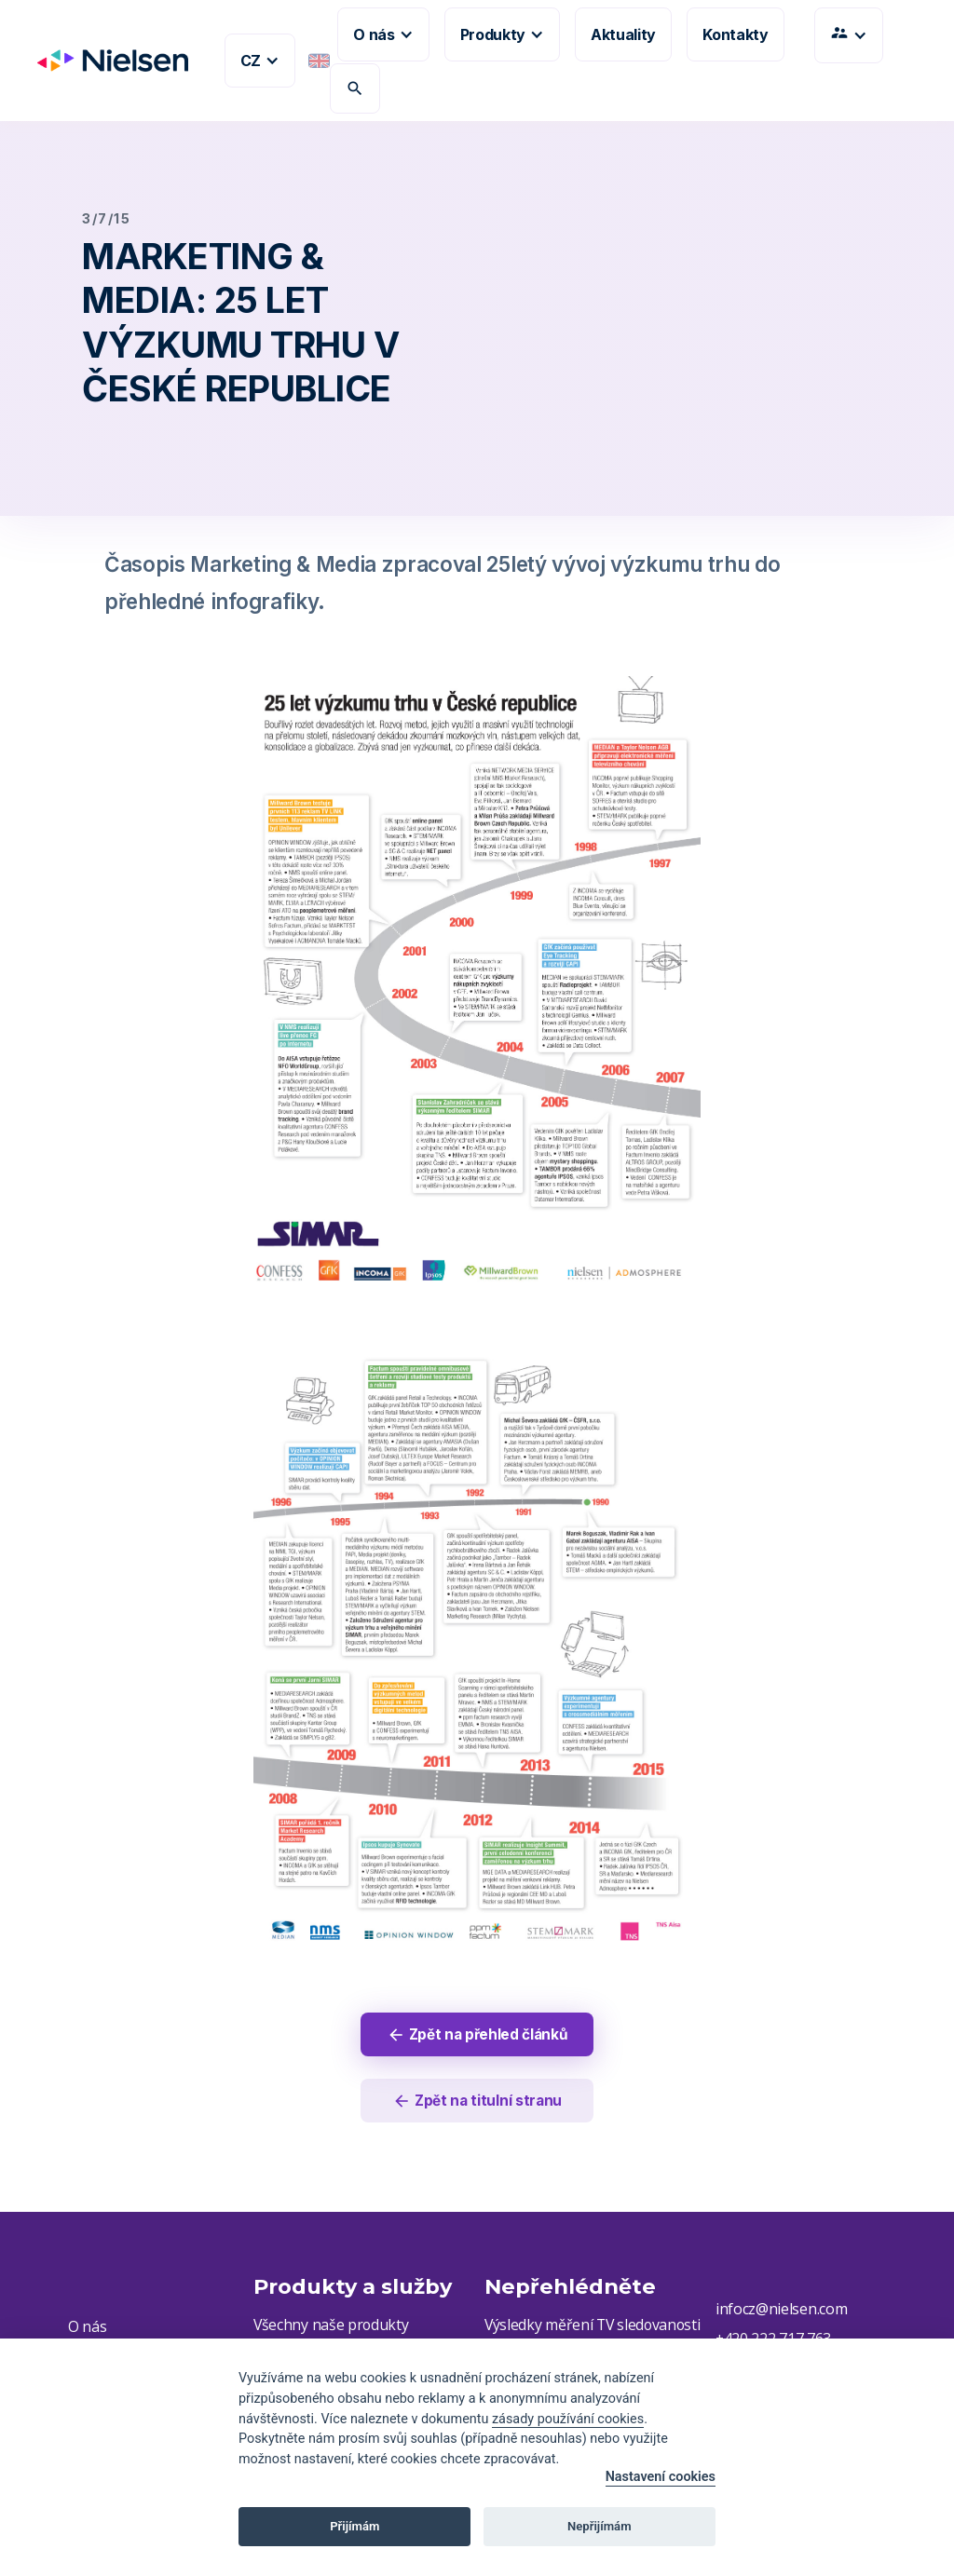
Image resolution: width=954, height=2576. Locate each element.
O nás (87, 2329)
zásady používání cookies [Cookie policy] (568, 2419)
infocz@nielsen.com (781, 2311)
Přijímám (354, 2526)
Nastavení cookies (661, 2477)
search (355, 88)
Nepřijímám (599, 2526)
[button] (260, 61)
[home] (105, 60)
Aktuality (623, 34)
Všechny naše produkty (331, 2327)
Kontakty (735, 34)
